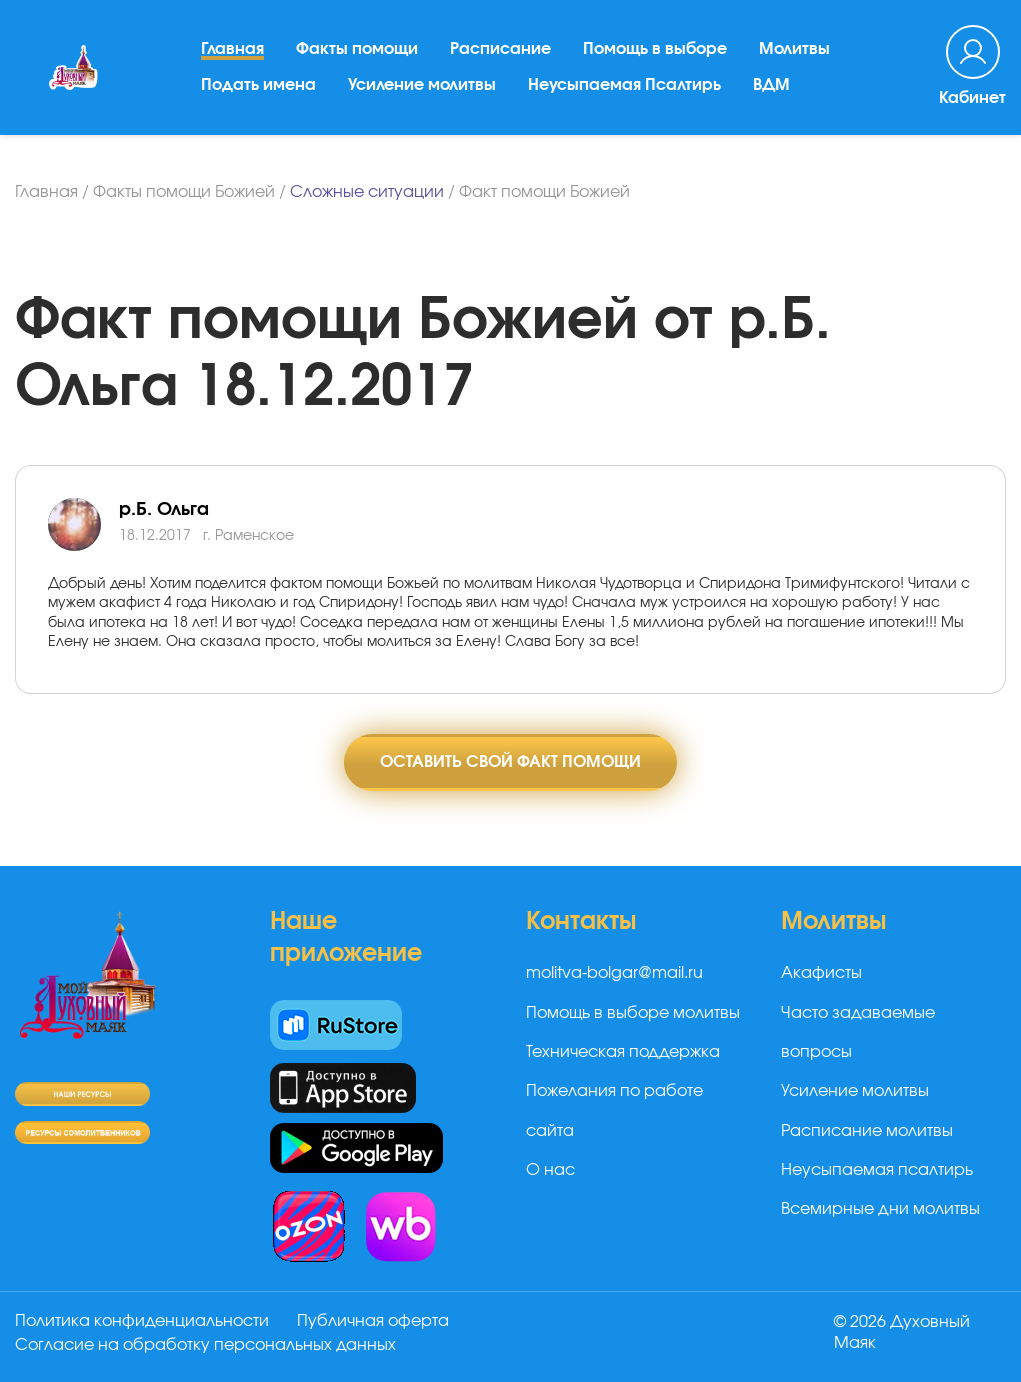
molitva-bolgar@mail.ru (614, 973)
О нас (550, 1170)
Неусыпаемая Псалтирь (624, 85)
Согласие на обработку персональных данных (205, 1345)
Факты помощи (357, 49)
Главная (232, 49)
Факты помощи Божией (184, 192)
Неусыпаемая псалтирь (877, 1170)
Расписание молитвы (867, 1131)
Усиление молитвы (422, 85)
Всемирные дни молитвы (880, 1209)
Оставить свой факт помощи (510, 762)
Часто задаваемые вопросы (858, 1032)
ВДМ (771, 85)
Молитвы (794, 49)
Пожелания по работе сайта (614, 1110)
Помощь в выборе (655, 49)
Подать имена (258, 85)
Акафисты (821, 973)
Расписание (500, 49)
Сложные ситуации (367, 192)
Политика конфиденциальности (142, 1321)
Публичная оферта (373, 1321)
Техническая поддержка (623, 1052)
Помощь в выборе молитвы (633, 1013)
